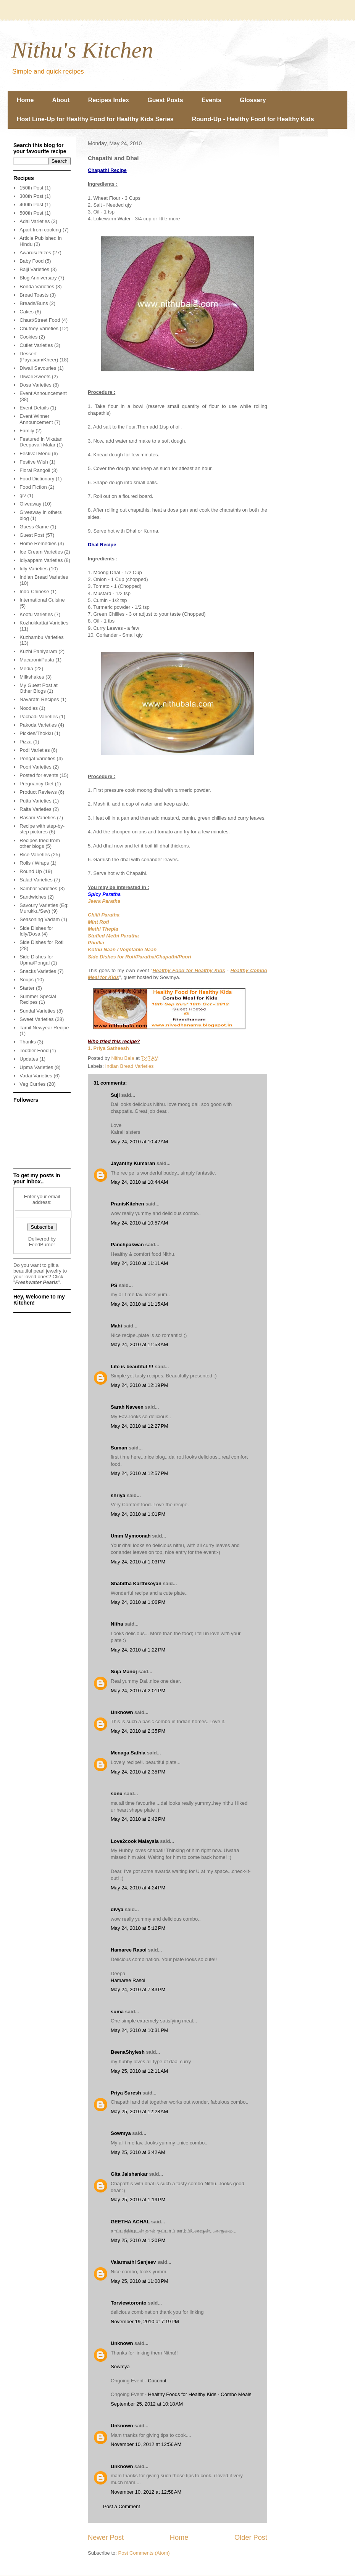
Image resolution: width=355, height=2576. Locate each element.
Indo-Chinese (34, 591)
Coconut (157, 2380)
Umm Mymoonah (131, 1536)
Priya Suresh (126, 2093)
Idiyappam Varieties (41, 560)
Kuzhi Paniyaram (38, 651)
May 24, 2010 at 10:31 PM (139, 2030)
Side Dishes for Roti (41, 942)
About (60, 100)
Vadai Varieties (35, 1076)
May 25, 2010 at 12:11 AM (139, 2071)
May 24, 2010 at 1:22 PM (138, 1650)
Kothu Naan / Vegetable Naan (122, 949)
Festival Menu (34, 453)
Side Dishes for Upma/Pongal (36, 960)
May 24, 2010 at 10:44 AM (139, 1182)
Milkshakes (31, 677)
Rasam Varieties (37, 817)
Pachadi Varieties (38, 716)
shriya (118, 1495)
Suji (115, 1095)
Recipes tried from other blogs (39, 843)
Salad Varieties (35, 880)
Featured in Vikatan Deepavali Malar (41, 442)
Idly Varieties (33, 568)
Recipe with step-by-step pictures (42, 829)
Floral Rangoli (34, 470)
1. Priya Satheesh (108, 1048)
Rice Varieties (34, 854)
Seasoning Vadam (39, 919)
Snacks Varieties (37, 971)
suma (117, 2011)
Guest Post (31, 535)
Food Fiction (33, 487)
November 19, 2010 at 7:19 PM (145, 2321)
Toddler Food (33, 1050)
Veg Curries (32, 1084)
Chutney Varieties (38, 328)
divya (117, 1909)
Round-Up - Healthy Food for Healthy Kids (253, 119)
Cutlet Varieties (36, 345)
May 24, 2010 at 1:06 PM (138, 1602)
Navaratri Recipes (39, 699)
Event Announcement (43, 393)
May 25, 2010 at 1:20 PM (138, 2240)
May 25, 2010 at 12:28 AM (139, 2111)
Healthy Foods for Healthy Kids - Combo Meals (200, 2394)
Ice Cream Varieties (41, 552)
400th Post (31, 204)
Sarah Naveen (127, 1407)
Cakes (26, 312)
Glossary (253, 100)
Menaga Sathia (128, 1753)
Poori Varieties (35, 767)
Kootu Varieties (36, 614)
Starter (26, 988)
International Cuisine (42, 600)
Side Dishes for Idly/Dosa (36, 931)
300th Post (31, 196)
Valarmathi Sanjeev (133, 2262)
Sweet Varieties (36, 1019)
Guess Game (34, 527)
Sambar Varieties (38, 888)
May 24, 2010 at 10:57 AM (139, 1223)
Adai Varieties (34, 221)
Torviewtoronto (129, 2303)
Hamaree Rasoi (129, 1950)
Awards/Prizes (35, 252)
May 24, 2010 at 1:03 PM (138, 1562)
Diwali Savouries (37, 368)
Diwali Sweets (34, 376)
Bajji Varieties (34, 269)
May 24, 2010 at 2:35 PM (138, 1731)
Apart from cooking (40, 230)
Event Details (34, 408)
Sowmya (121, 2133)
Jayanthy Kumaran (133, 1163)
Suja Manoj (124, 1671)
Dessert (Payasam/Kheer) (38, 357)
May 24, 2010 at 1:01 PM (138, 1514)
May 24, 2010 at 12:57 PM (139, 1473)
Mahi (116, 1326)
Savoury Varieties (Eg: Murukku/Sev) (43, 908)
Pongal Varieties (37, 758)
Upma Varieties (36, 1067)
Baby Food (31, 261)
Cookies (28, 337)
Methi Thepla (103, 929)
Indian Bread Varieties (129, 1066)
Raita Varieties (35, 809)
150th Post (31, 188)
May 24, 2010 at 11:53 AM (139, 1344)
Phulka (96, 942)
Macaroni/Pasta (36, 660)
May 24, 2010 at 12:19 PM (139, 1385)
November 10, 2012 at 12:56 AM (146, 2444)
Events (211, 100)
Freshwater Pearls (36, 1282)
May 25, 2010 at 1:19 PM (138, 2199)
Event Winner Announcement (36, 419)
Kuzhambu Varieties (41, 637)
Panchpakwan (127, 1244)
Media (26, 668)
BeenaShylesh (128, 2052)
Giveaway (30, 504)
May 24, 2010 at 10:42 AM (139, 1141)
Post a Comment (121, 2506)
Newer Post (106, 2537)
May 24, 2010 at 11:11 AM (139, 1263)
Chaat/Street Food (39, 320)
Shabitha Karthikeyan (136, 1583)
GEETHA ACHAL (130, 2222)
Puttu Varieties (35, 801)
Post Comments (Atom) (144, 2553)
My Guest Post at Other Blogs (38, 688)
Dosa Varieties (35, 385)
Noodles (28, 708)
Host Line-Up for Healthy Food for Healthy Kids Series (95, 119)
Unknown (122, 1712)
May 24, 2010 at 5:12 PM (138, 1928)
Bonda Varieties (36, 286)
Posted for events (38, 775)
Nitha (117, 1624)
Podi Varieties (34, 750)
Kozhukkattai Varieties (43, 623)
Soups (26, 979)
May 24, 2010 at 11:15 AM (139, 1304)
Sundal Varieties (37, 1011)
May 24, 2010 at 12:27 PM (139, 1426)
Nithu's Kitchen (82, 50)
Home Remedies (37, 543)
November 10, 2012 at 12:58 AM (146, 2492)
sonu (117, 1793)
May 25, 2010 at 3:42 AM (138, 2152)
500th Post (31, 213)
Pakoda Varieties (37, 725)
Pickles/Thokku (36, 733)
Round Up (30, 871)
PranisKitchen (127, 1204)
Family (26, 430)
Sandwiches (32, 897)
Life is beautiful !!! (132, 1366)
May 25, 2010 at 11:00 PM (139, 2281)
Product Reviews (38, 792)
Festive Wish (33, 462)
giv (22, 495)
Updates (28, 1059)
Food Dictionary (36, 478)
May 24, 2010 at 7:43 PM (138, 1989)
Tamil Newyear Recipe (44, 1027)
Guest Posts (165, 100)
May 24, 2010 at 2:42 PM (138, 1819)
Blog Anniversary (38, 278)
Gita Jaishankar (129, 2174)
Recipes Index (108, 100)
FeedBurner (42, 1244)
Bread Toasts (33, 295)
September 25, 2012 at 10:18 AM (147, 2404)
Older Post (250, 2537)
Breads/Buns (33, 303)
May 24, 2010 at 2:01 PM (138, 1690)
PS (114, 1285)
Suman (119, 1448)
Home (25, 100)
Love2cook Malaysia (135, 1841)
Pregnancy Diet (36, 783)
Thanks (27, 1042)
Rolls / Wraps (34, 863)
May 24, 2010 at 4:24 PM (138, 1888)
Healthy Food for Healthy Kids (189, 970)
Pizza (25, 742)
